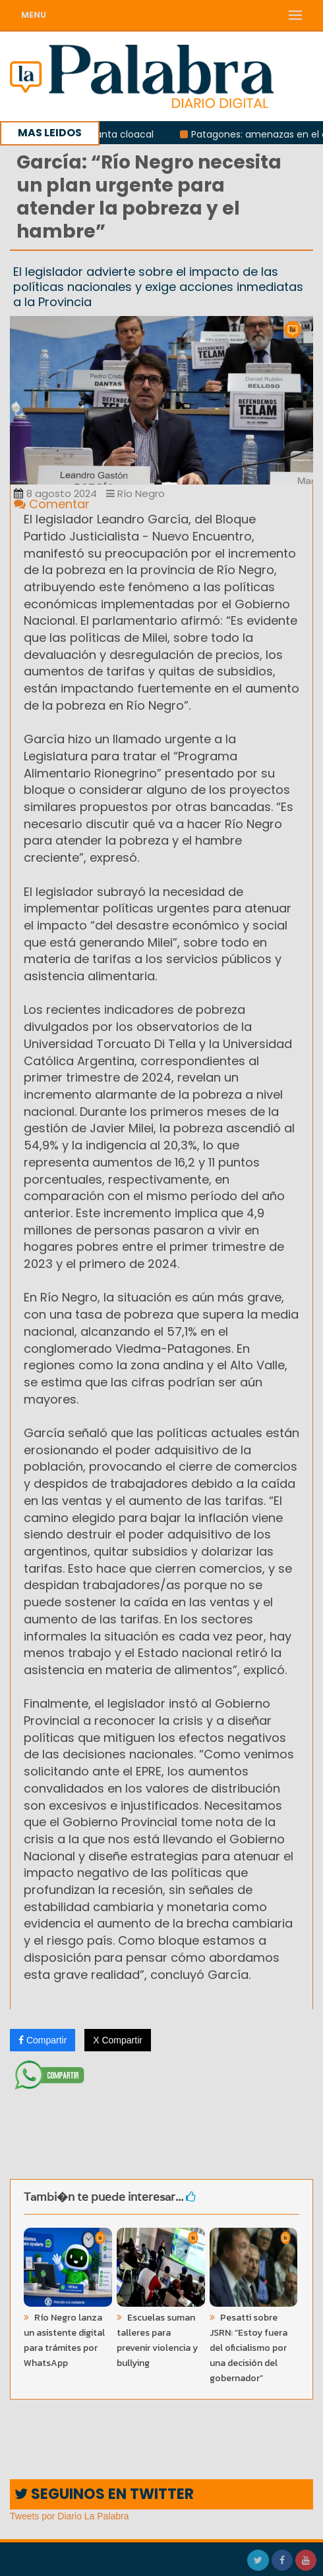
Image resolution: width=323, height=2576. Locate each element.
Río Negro (135, 493)
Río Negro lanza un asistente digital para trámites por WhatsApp (64, 2340)
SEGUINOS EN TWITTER (104, 2494)
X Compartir (117, 2040)
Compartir (42, 2040)
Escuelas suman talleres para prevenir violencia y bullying (157, 2340)
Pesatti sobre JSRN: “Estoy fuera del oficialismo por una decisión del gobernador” (248, 2348)
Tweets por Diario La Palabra (69, 2516)
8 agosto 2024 (55, 493)
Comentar (52, 504)
